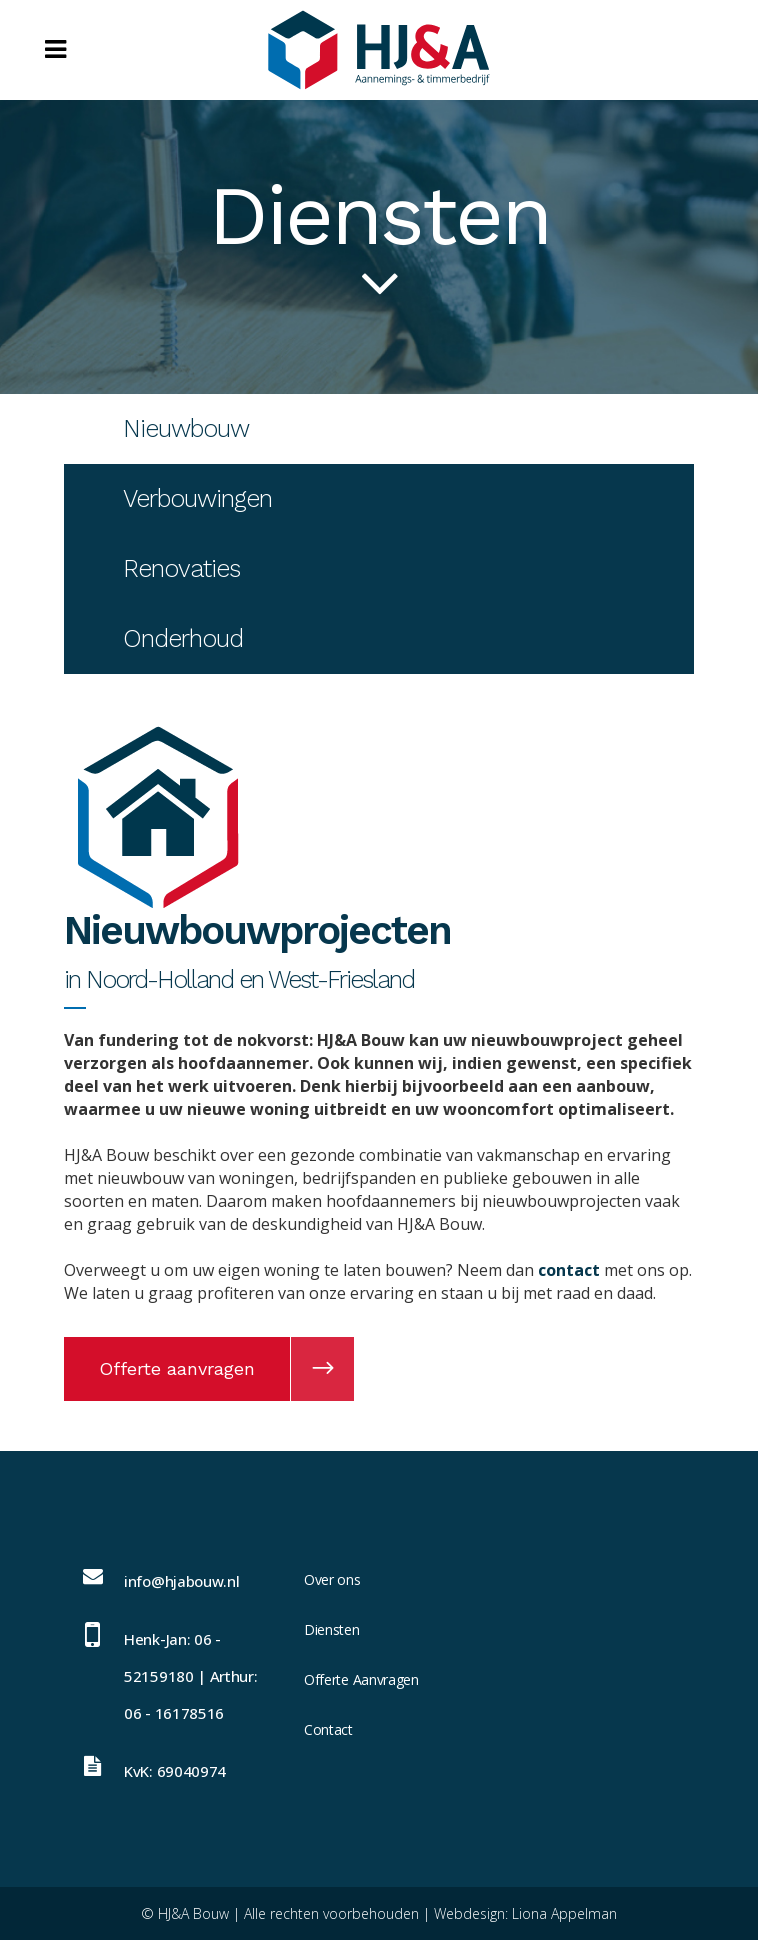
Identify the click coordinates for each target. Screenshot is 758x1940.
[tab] (379, 429)
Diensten (332, 1629)
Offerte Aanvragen (361, 1679)
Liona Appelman (564, 1913)
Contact (328, 1729)
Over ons (332, 1579)
